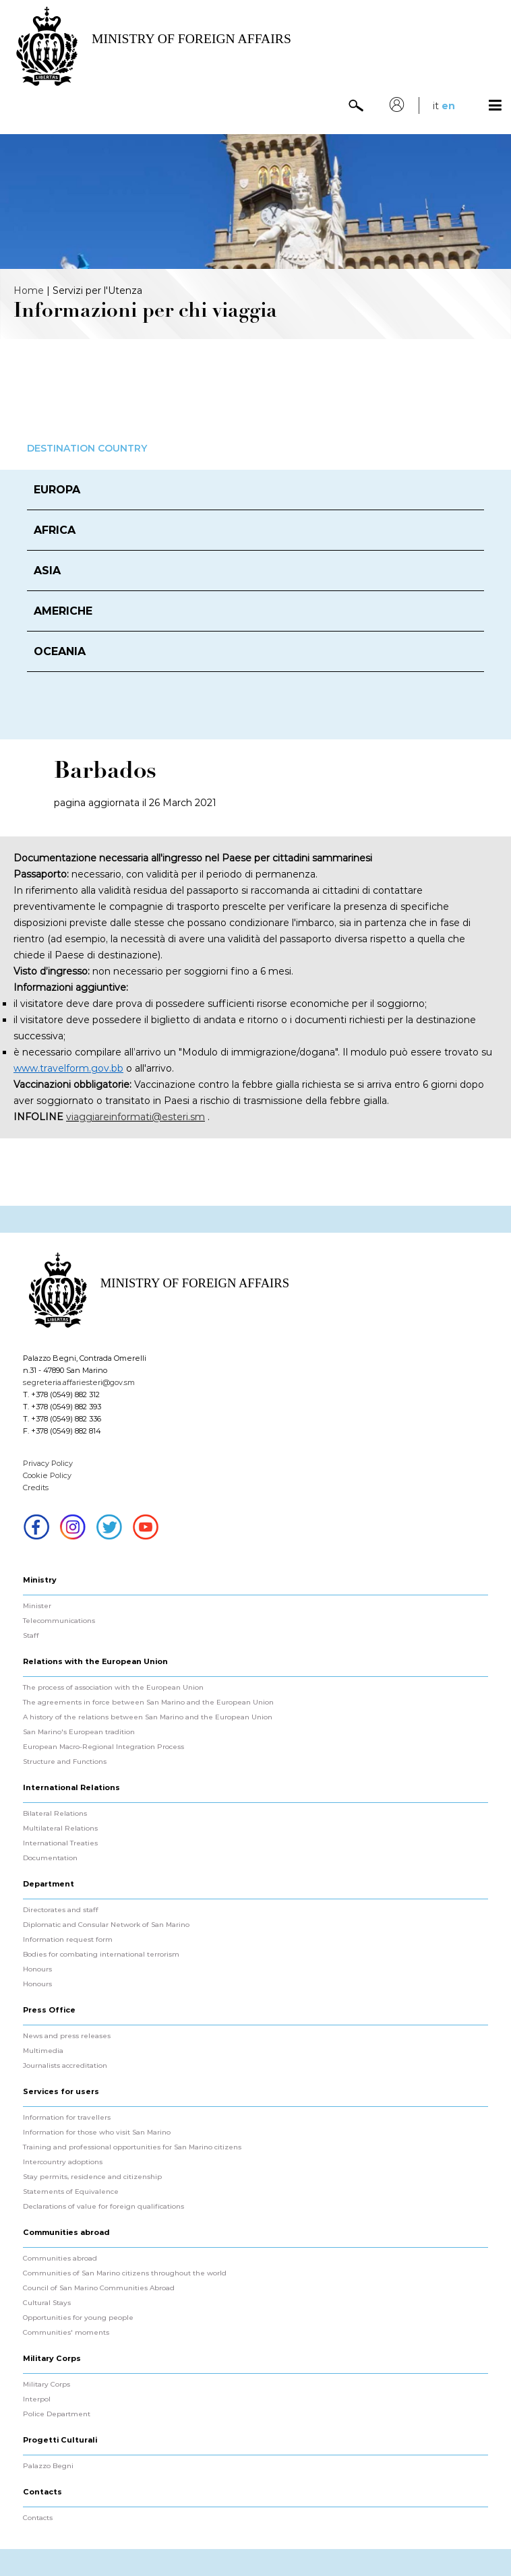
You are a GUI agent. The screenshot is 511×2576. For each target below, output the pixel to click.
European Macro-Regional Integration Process (103, 1747)
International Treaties (60, 1843)
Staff (31, 1636)
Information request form (68, 1940)
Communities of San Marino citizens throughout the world (125, 2273)
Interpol (37, 2399)
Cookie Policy (47, 1475)
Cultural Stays (47, 2303)
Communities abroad (60, 2259)
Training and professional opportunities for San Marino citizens (132, 2147)
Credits (36, 1487)
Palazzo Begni (48, 2466)
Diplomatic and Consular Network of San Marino (106, 1925)
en (448, 106)
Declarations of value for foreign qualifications (103, 2207)
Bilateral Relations (55, 1814)
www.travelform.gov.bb (68, 1068)
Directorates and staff (60, 1910)
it (436, 106)
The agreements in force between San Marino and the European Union (148, 1702)
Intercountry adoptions (62, 2162)
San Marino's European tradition (79, 1732)
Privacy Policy (48, 1463)
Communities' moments (66, 2333)
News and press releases (67, 2036)
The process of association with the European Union (113, 1688)
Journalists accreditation (65, 2066)
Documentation (50, 1858)
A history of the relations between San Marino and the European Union (147, 1717)
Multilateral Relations (60, 1828)
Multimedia (43, 2051)
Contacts (38, 2518)
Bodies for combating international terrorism (101, 1955)
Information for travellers (67, 2118)
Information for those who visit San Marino (97, 2132)
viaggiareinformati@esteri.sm (135, 1117)
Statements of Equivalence (71, 2192)
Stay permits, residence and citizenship (92, 2177)
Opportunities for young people (78, 2318)
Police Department (56, 2414)
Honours (37, 1969)
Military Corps (46, 2385)
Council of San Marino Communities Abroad (99, 2288)
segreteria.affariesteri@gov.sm (79, 1382)
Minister (37, 1606)
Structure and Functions (65, 1762)
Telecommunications (59, 1621)
